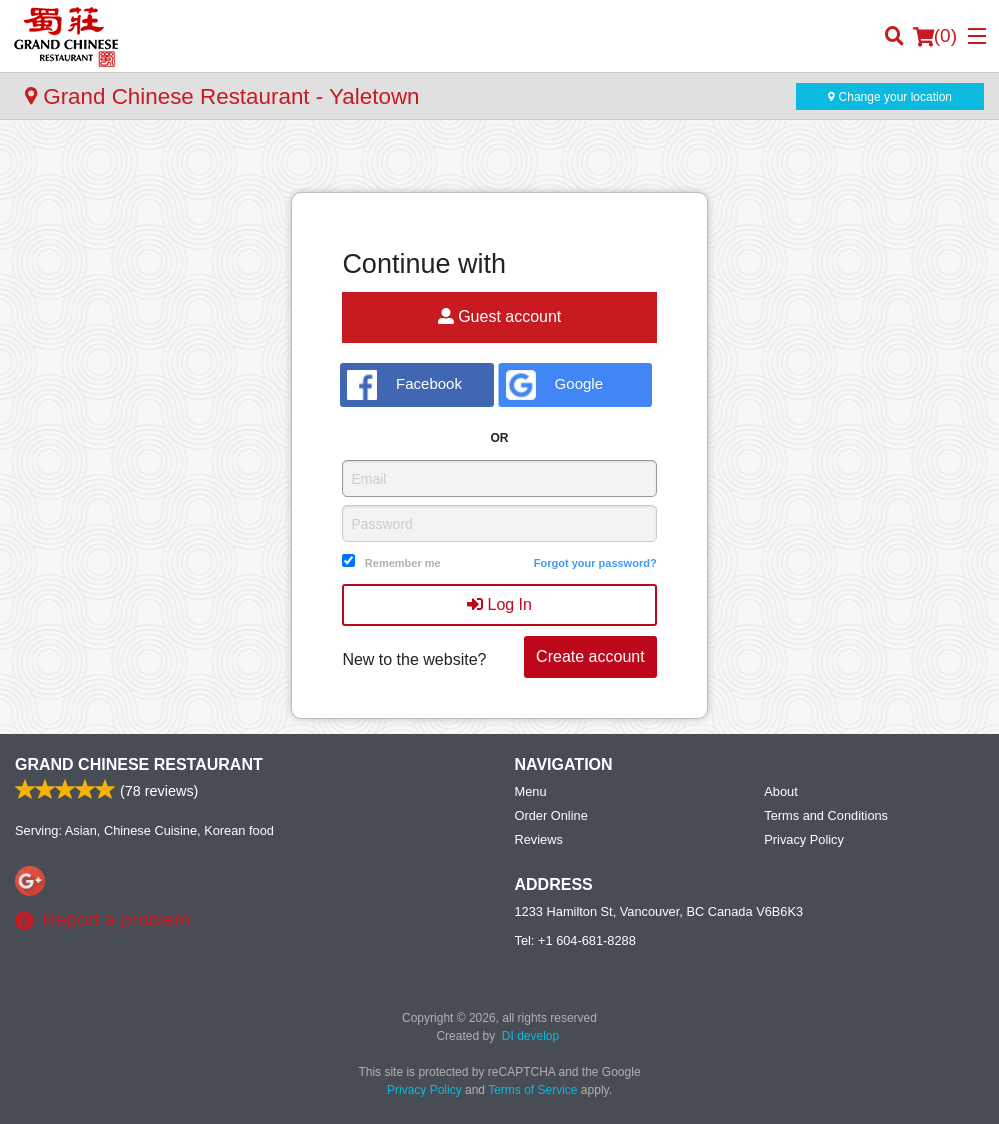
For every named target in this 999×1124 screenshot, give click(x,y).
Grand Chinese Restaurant (139, 764)
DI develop (530, 1036)
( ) (935, 36)
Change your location (890, 97)
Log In (499, 604)
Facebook (404, 385)
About (780, 791)
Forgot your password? (595, 563)
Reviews (539, 839)
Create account (590, 656)
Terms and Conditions (826, 815)
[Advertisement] (499, 160)
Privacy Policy (804, 839)
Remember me (403, 563)
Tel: (575, 940)
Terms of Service (532, 1090)
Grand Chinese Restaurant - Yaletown (222, 96)
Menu (531, 791)
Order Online (551, 815)
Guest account (500, 316)
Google (554, 385)
